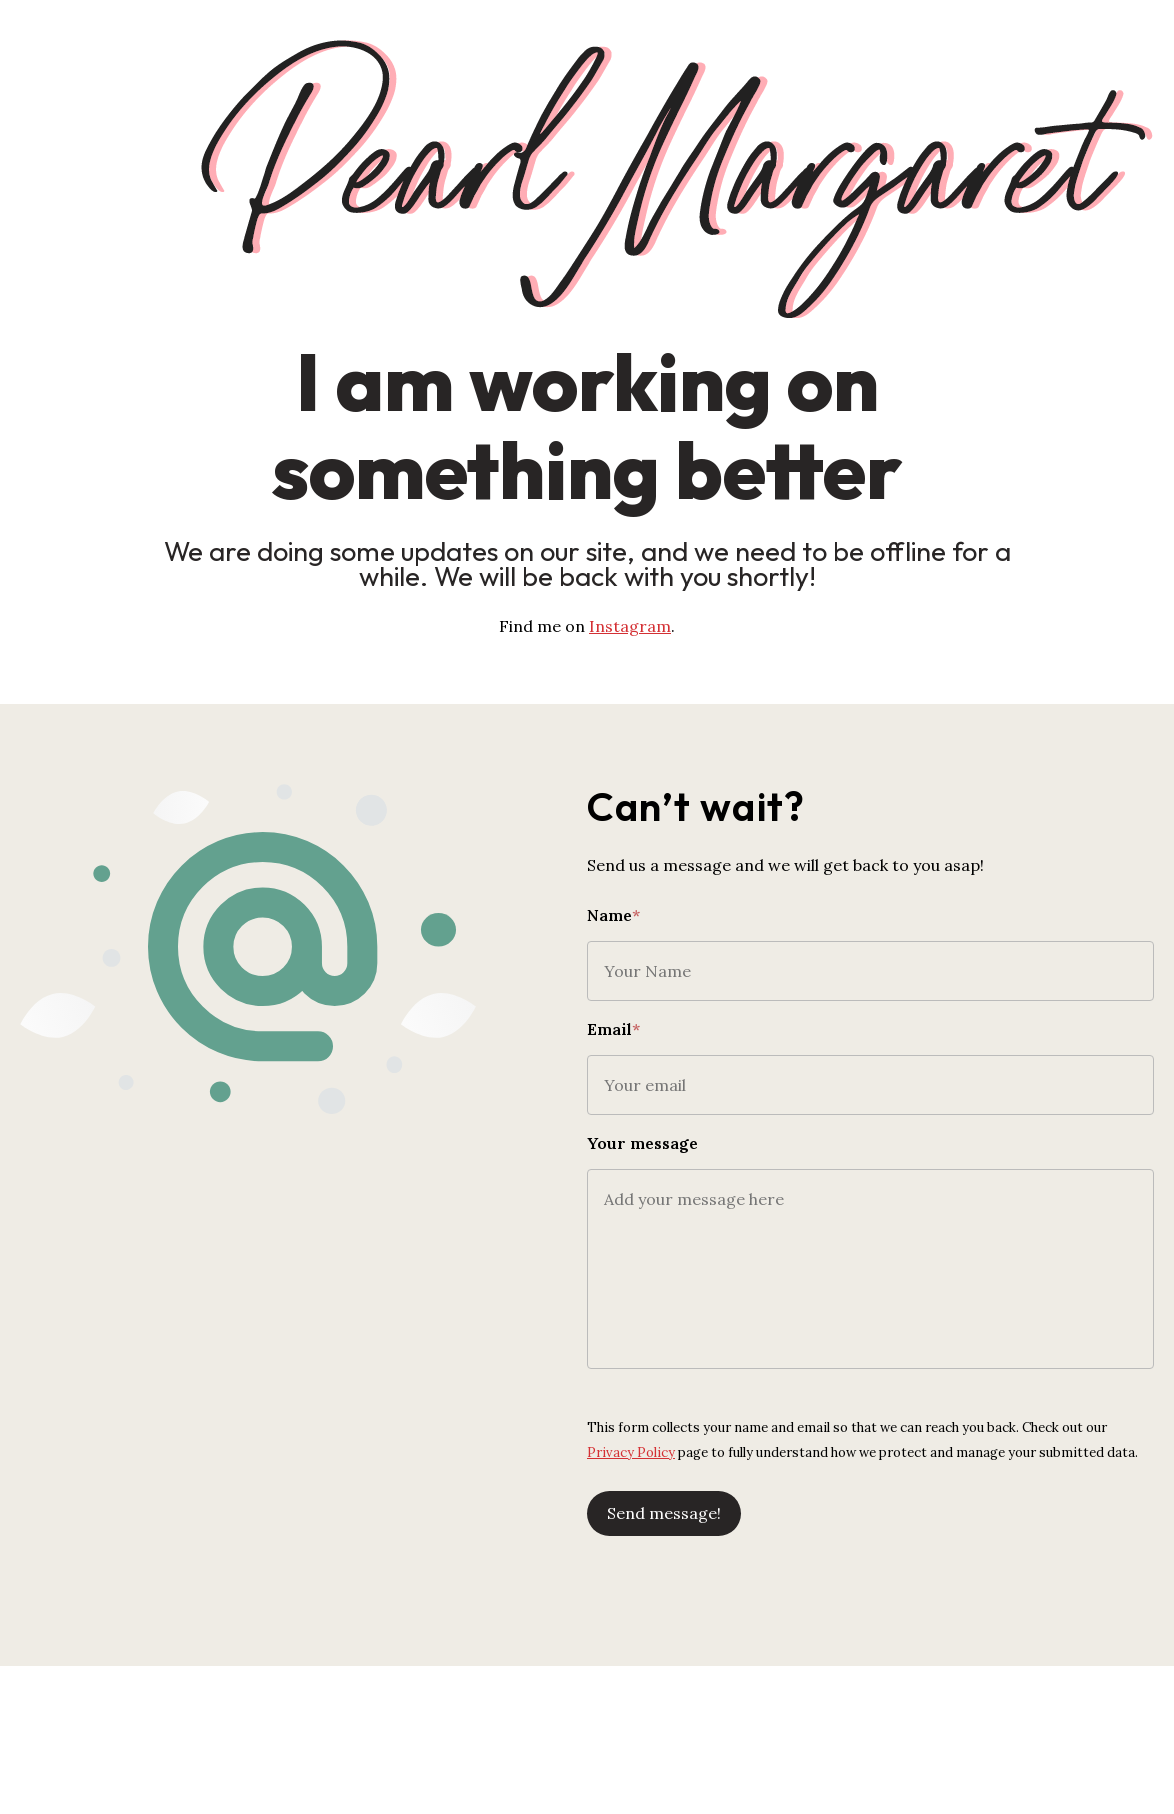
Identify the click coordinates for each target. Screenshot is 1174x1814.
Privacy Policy (631, 1452)
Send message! (664, 1513)
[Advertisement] (587, 1724)
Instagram (630, 626)
